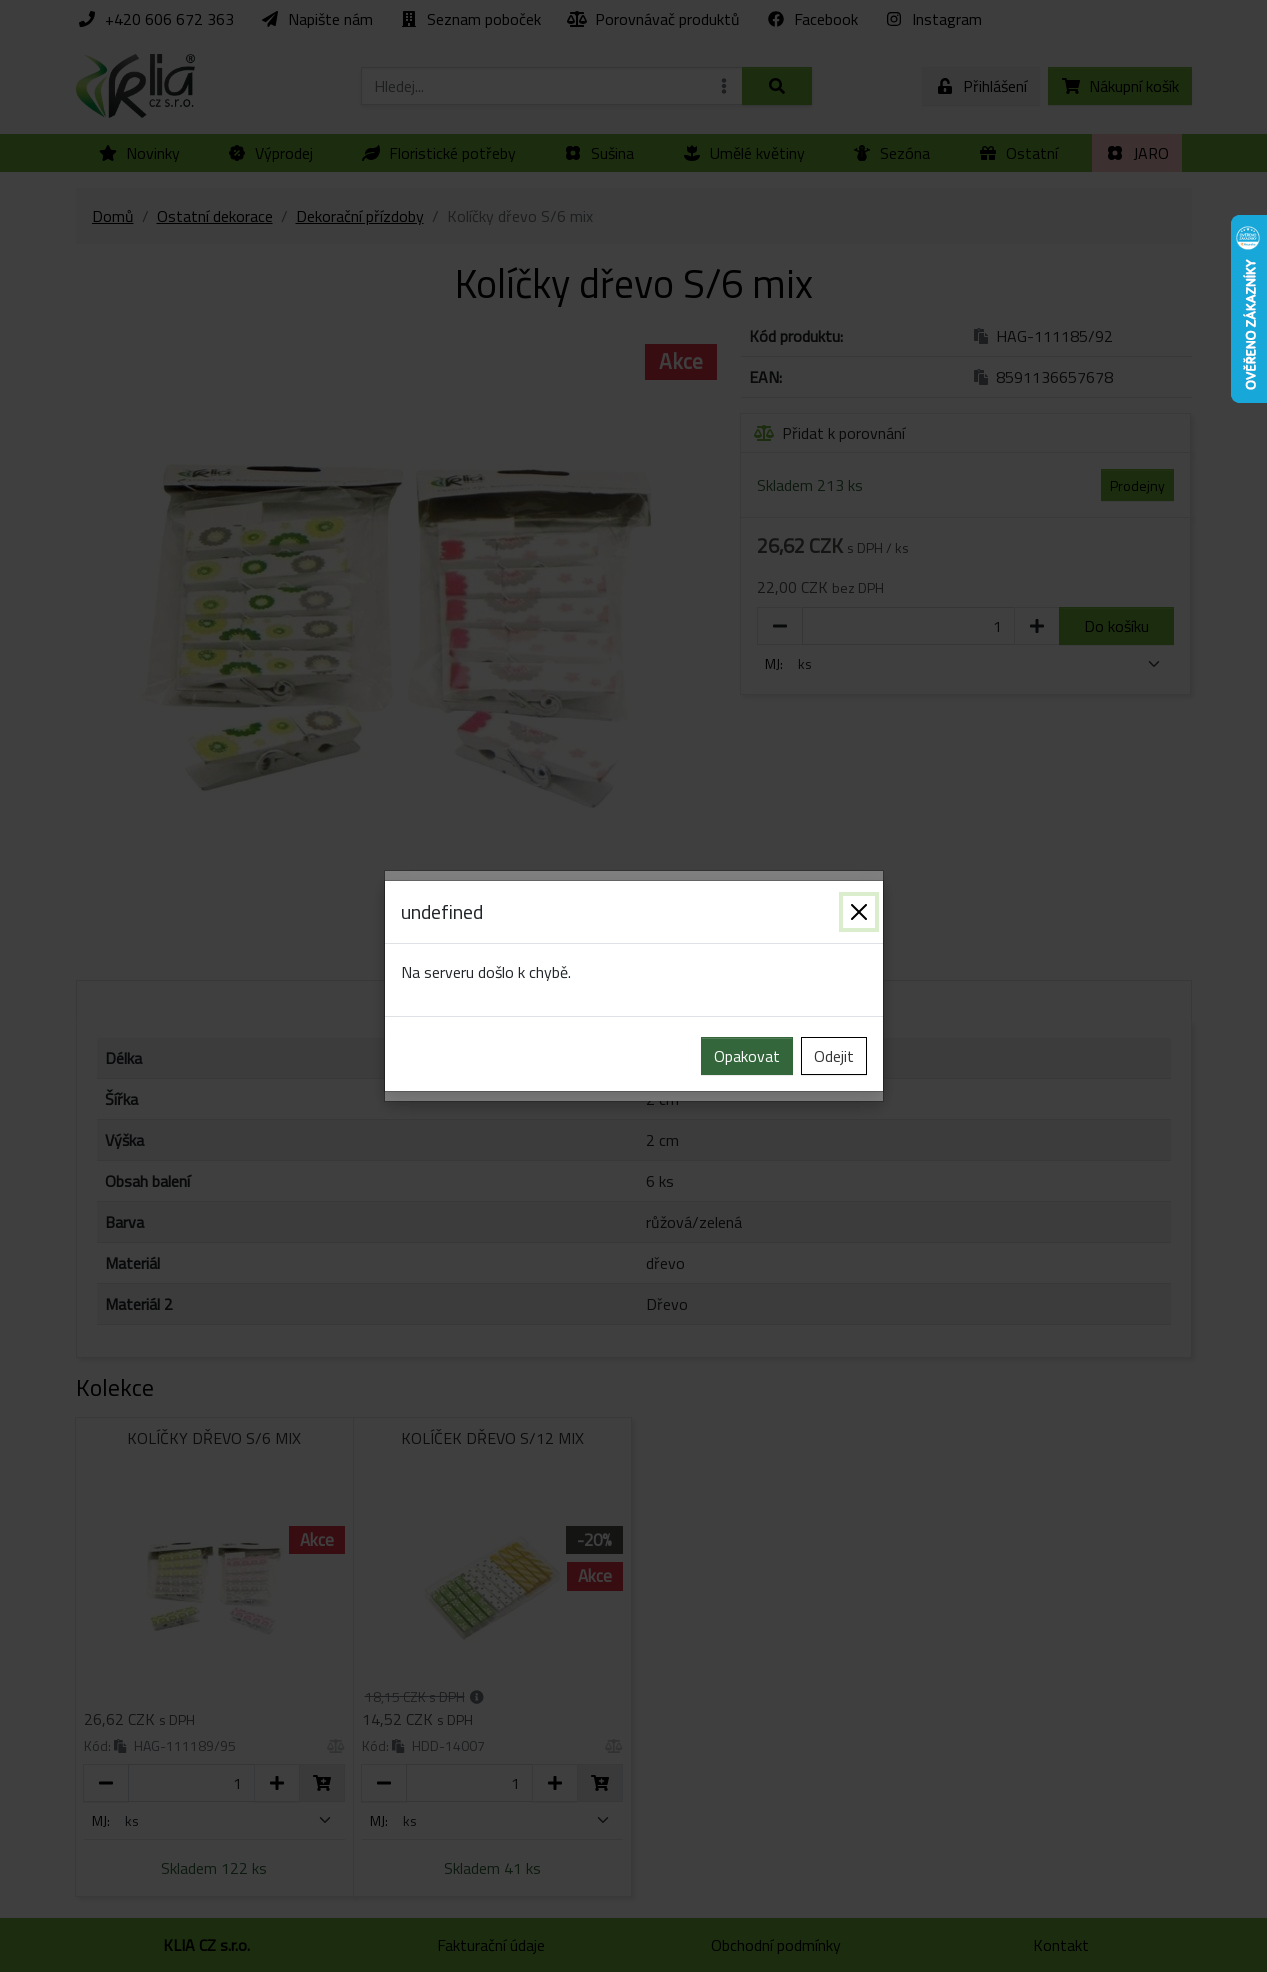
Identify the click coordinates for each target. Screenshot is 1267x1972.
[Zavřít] (859, 912)
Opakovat (747, 1056)
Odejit (834, 1056)
